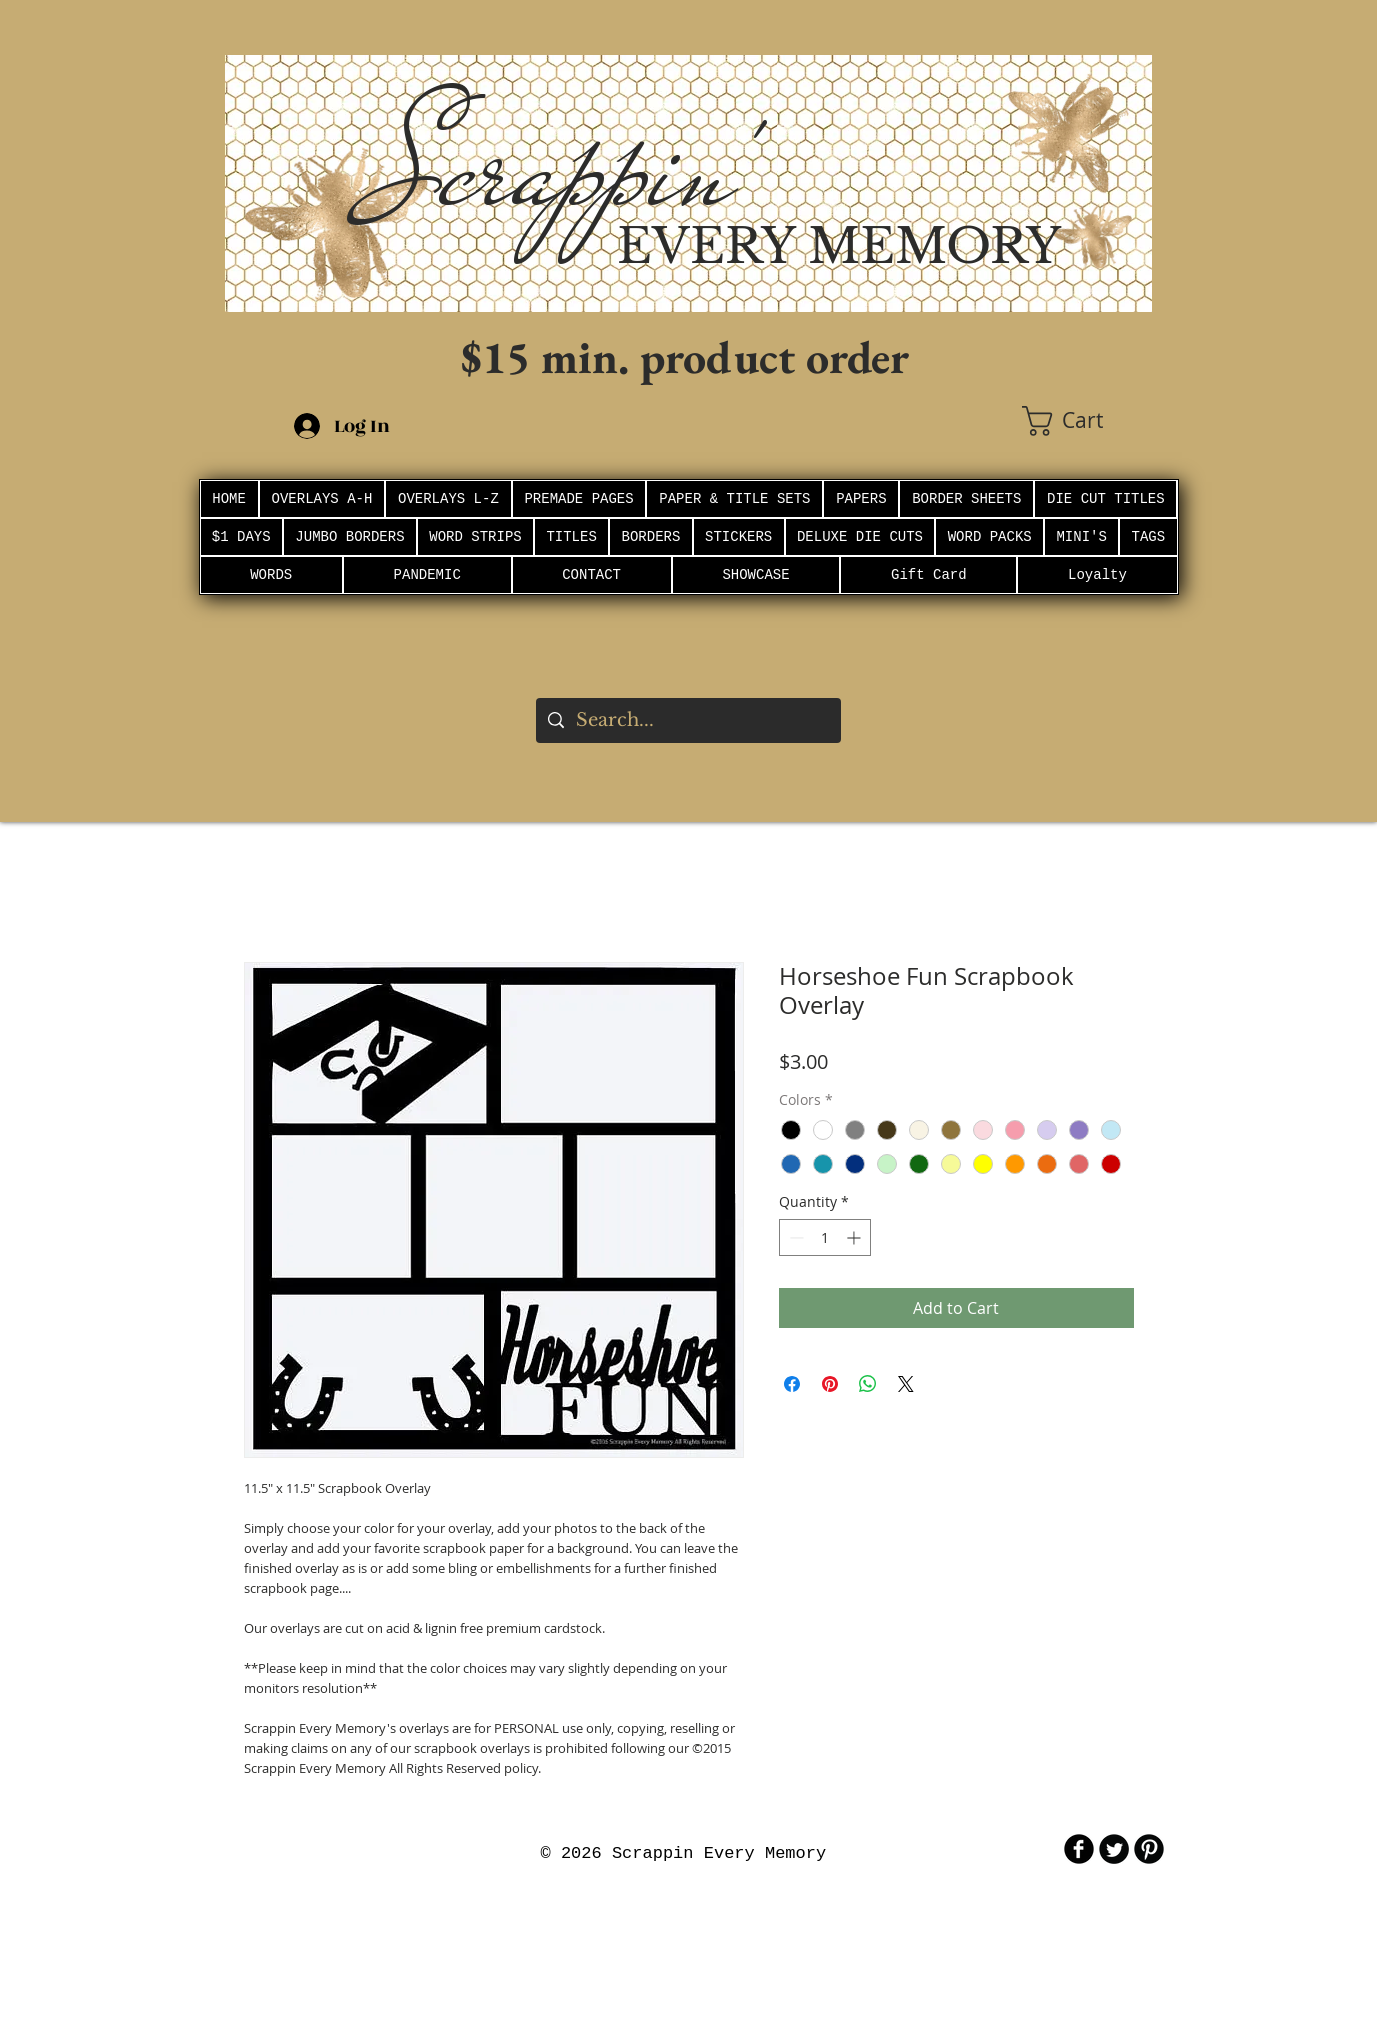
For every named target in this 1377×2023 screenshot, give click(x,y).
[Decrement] (794, 1237)
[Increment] (855, 1237)
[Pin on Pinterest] (830, 1384)
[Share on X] (906, 1384)
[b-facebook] (1079, 1849)
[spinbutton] (825, 1237)
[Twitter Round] (1114, 1849)
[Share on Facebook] (792, 1384)
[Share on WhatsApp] (868, 1384)
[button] (1087, 421)
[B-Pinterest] (1149, 1849)
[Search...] (687, 720)
